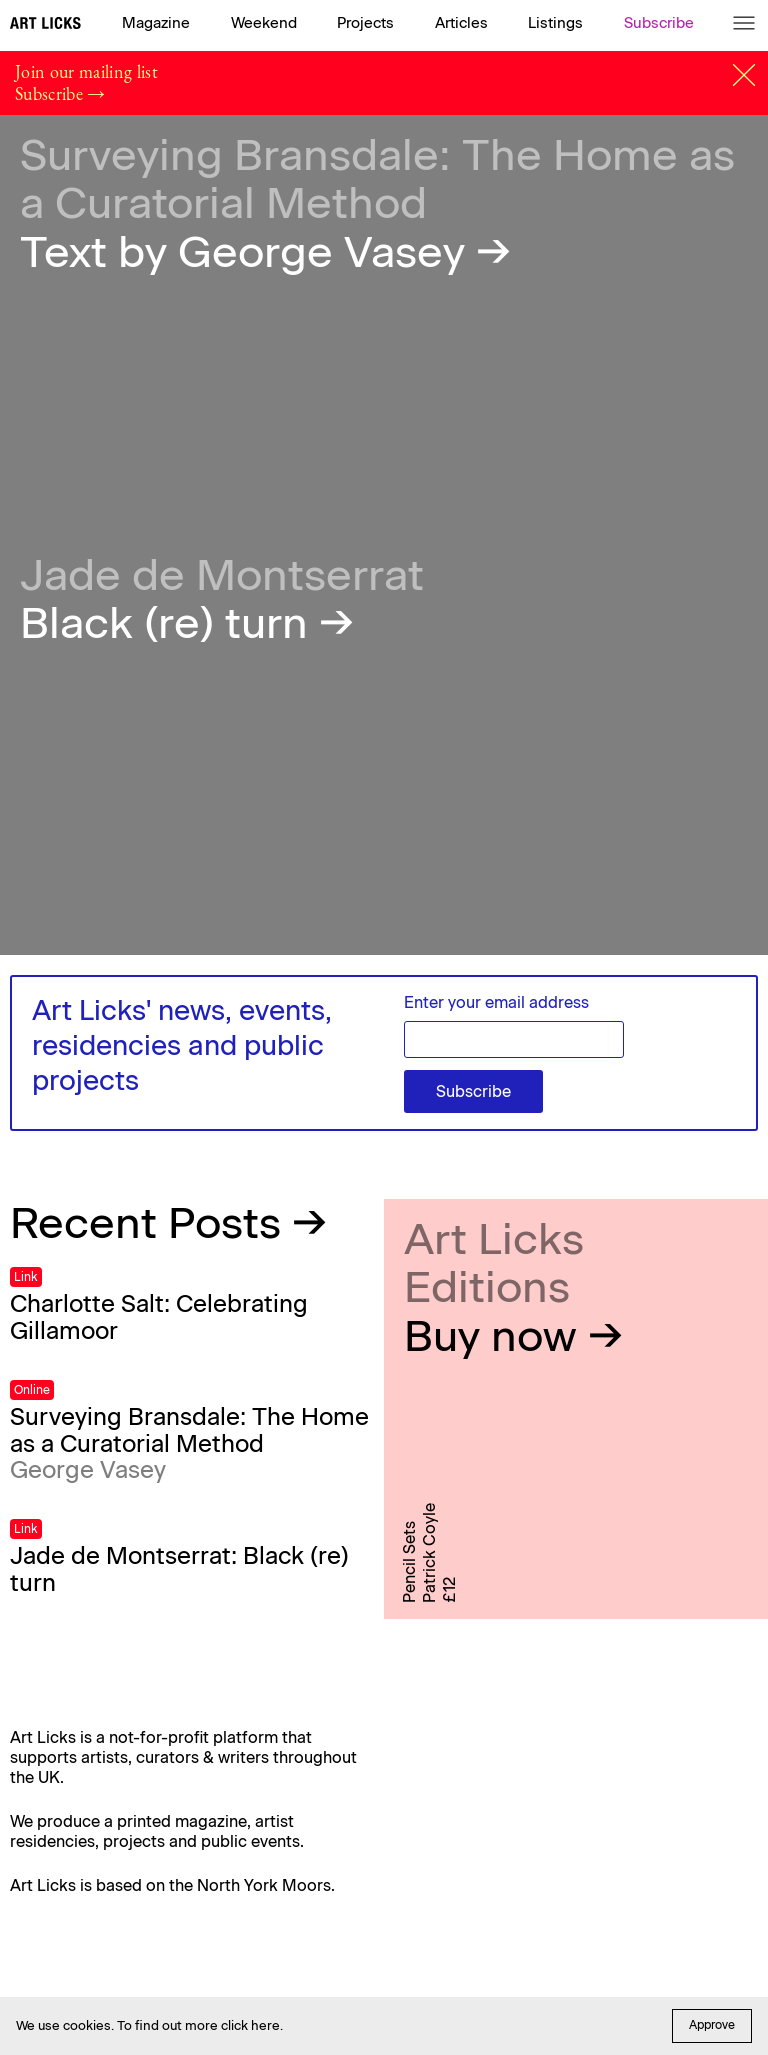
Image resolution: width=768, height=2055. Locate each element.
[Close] (744, 75)
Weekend (264, 23)
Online (32, 1390)
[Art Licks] (45, 25)
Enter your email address (496, 1002)
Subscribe (659, 23)
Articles (461, 23)
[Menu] (744, 23)
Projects (365, 23)
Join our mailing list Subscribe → (86, 82)
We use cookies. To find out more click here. (149, 2025)
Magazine (156, 23)
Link (26, 1277)
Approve (712, 2025)
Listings (555, 23)
